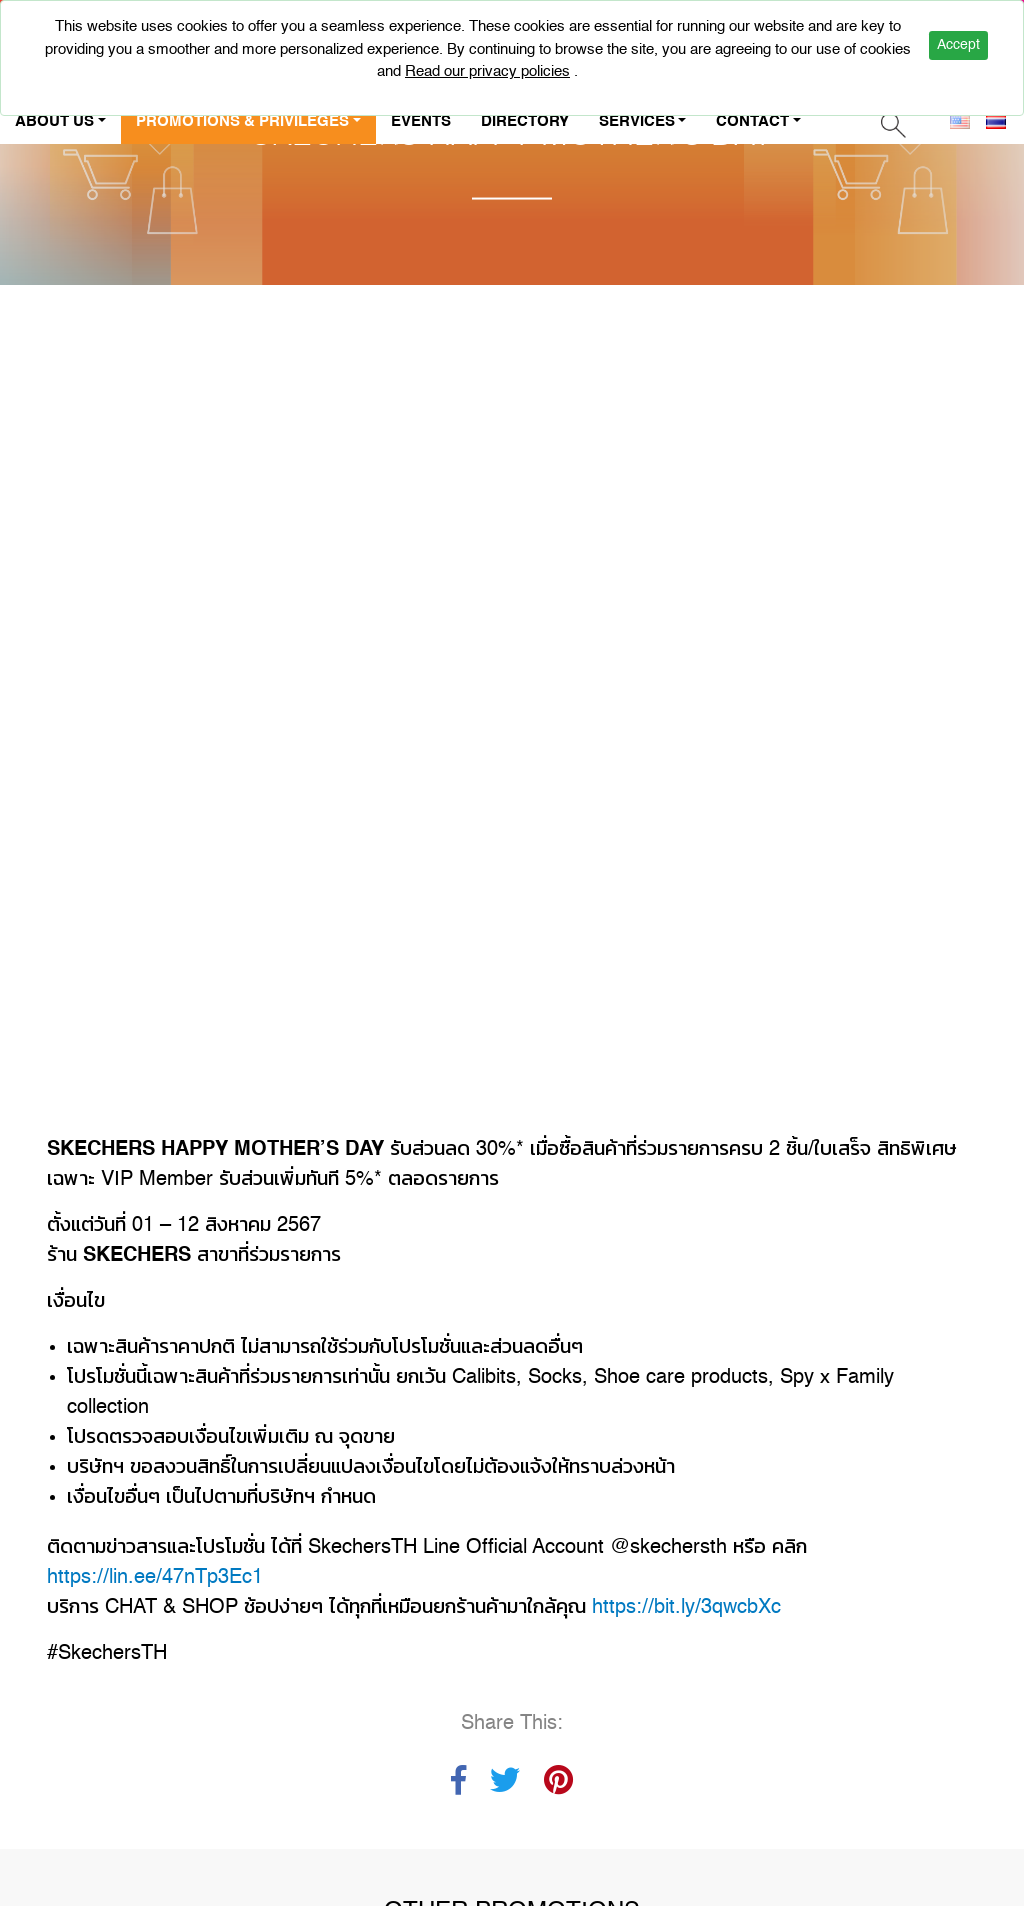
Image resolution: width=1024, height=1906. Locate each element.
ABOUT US (100, 1474)
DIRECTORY (525, 121)
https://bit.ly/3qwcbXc (686, 681)
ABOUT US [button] (54, 121)
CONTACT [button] (752, 121)
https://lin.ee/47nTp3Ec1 (155, 651)
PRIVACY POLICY (221, 1519)
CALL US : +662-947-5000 (808, 1547)
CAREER (92, 1519)
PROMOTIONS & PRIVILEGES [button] (242, 121)
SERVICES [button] (637, 121)
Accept (958, 45)
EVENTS (421, 121)
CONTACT (208, 1474)
